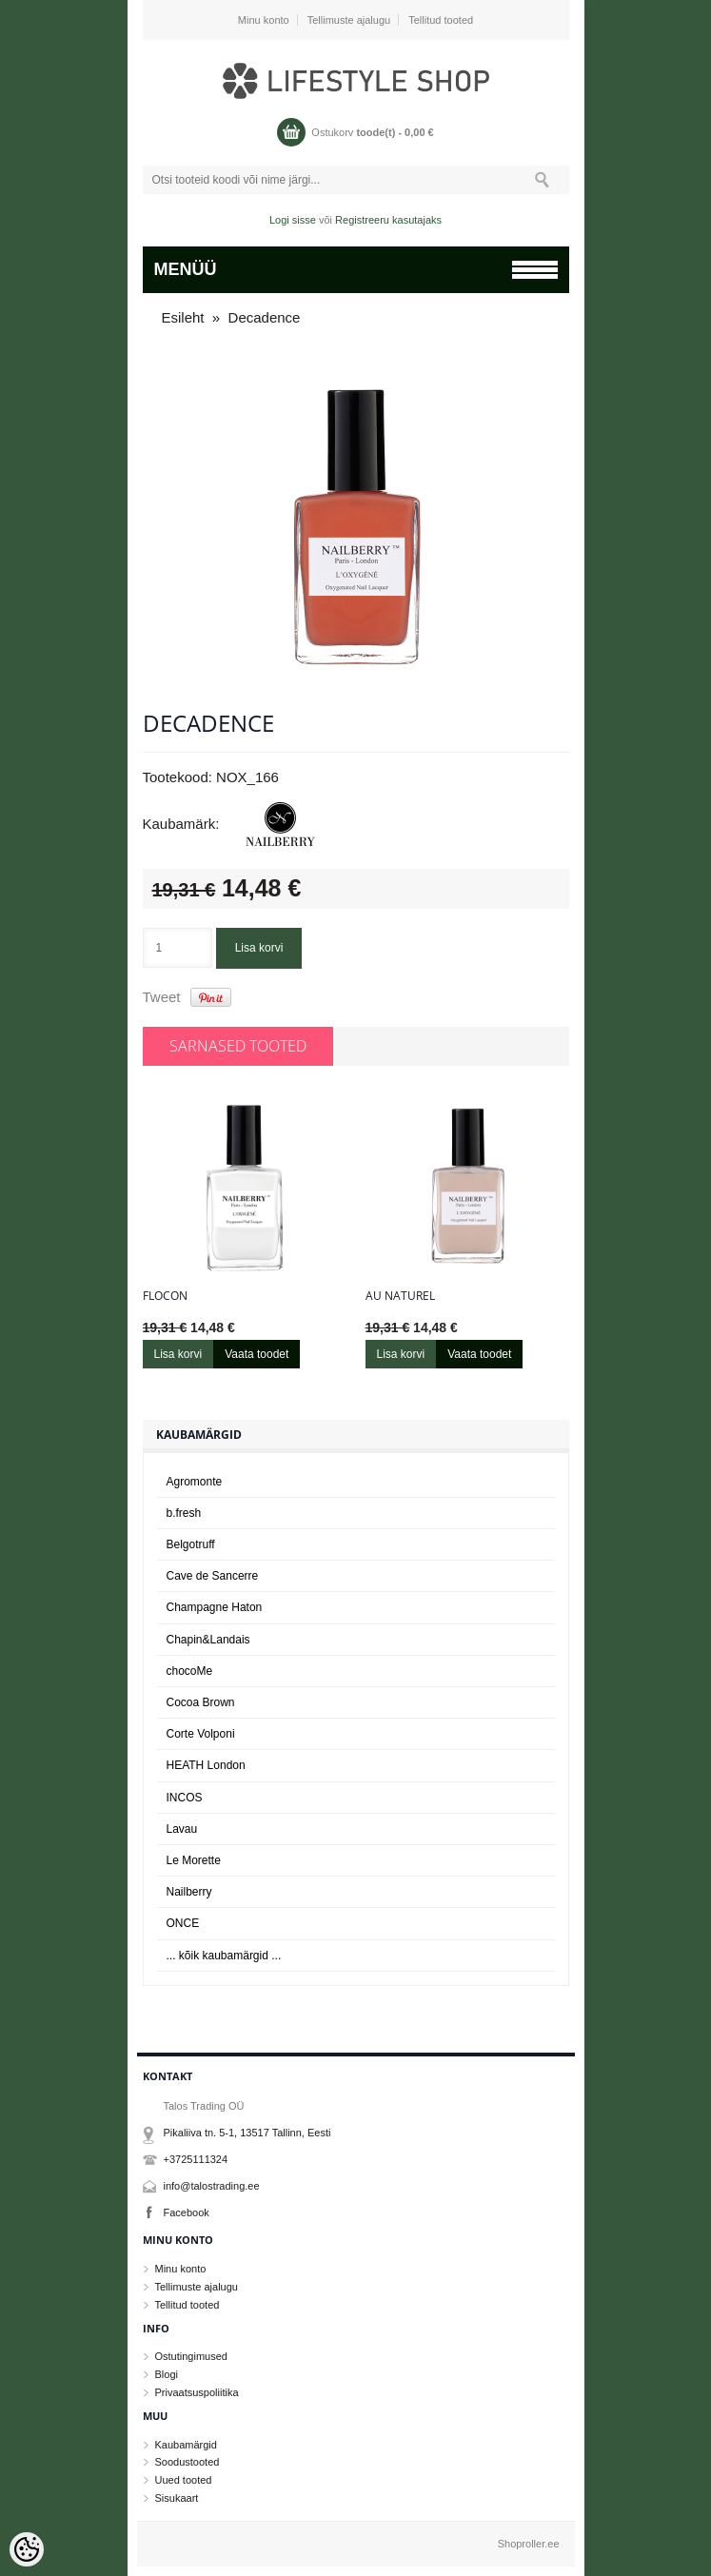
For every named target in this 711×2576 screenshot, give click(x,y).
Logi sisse (292, 220)
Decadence (264, 317)
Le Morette (194, 1860)
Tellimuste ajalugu (348, 20)
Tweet (162, 997)
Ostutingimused (191, 2356)
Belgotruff (191, 1544)
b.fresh (184, 1513)
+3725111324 (196, 2159)
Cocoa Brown (201, 1702)
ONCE (183, 1923)
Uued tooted (183, 2480)
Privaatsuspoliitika (197, 2392)
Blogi (166, 2374)
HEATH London (206, 1765)
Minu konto (263, 20)
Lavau (182, 1829)
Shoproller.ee (529, 2543)
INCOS (185, 1797)
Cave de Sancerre (213, 1576)
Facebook (186, 2212)
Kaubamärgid (186, 2444)
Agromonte (195, 1481)
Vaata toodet (256, 1354)
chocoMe (190, 1671)
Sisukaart (177, 2498)
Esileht (183, 317)
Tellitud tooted (440, 20)
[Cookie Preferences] (27, 2549)
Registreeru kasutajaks (388, 220)
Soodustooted (187, 2462)
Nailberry (189, 1891)
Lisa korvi (259, 947)
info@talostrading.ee (212, 2186)
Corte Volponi (201, 1733)
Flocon (165, 1296)
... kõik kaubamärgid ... (224, 1955)
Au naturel (400, 1296)
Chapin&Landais (208, 1639)
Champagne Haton (215, 1607)
